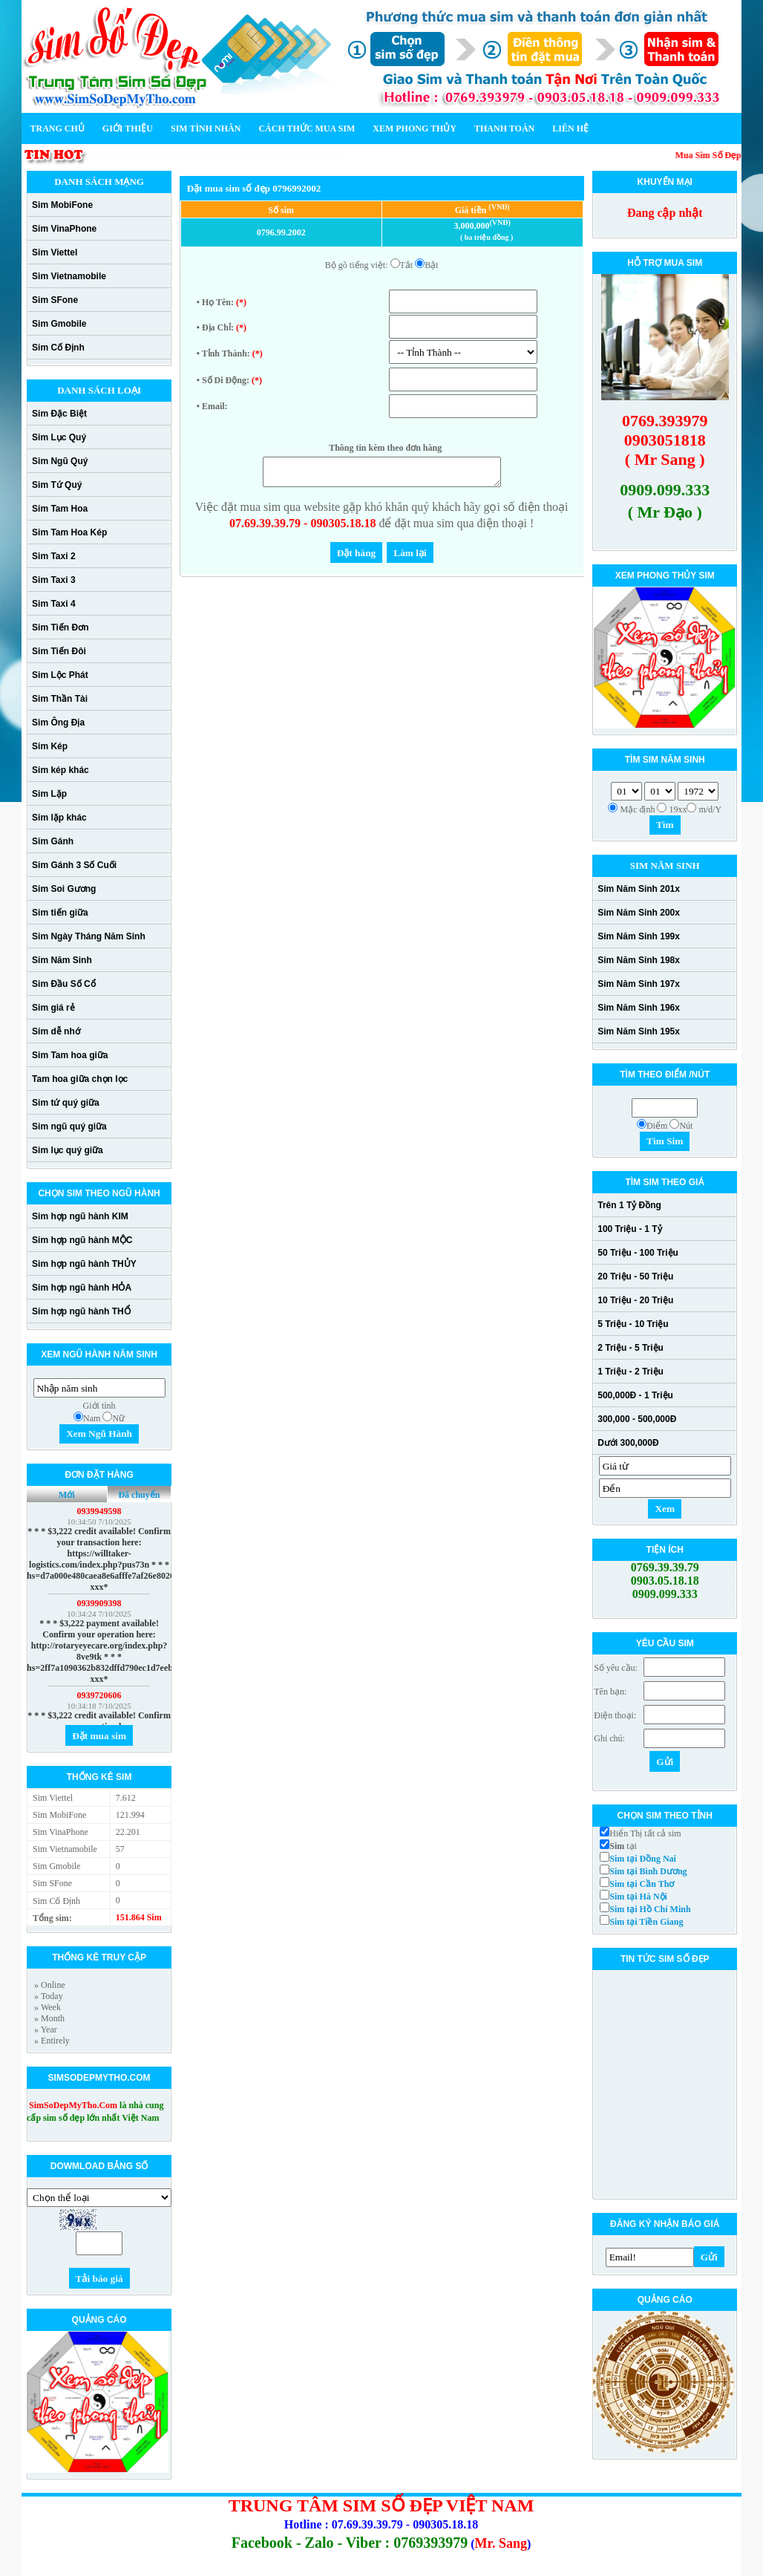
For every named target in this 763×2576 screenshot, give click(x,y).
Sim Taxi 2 (53, 556)
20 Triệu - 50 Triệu (635, 1276)
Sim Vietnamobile (69, 276)
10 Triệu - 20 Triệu (635, 1300)
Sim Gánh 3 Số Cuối (74, 865)
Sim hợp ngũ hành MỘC (82, 1240)
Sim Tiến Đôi (59, 651)
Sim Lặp (49, 794)
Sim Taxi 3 (53, 580)
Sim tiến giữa (60, 912)
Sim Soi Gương (64, 889)
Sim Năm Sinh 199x (638, 936)
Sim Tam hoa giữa (70, 1055)
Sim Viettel (54, 252)
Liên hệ (570, 128)
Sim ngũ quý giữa (69, 1126)
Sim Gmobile (59, 324)
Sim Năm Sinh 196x (638, 1007)
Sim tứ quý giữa (65, 1103)
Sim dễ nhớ (56, 1031)
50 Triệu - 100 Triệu (637, 1253)
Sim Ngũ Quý (60, 461)
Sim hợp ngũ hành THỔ (81, 1311)
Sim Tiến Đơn (60, 627)
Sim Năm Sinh (62, 960)
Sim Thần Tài (60, 699)
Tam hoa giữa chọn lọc (80, 1079)
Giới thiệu (127, 128)
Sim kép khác (60, 770)
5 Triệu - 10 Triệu (632, 1324)
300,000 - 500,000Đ (636, 1419)
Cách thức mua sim (306, 128)
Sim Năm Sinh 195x (638, 1031)
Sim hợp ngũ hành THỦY (84, 1264)
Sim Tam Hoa (60, 508)
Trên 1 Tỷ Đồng (629, 1205)
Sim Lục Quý (59, 437)
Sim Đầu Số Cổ (64, 984)
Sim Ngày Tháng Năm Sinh (88, 936)
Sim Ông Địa (58, 722)
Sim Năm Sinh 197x (638, 984)
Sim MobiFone (62, 205)
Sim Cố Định (58, 347)
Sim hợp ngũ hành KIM (80, 1216)
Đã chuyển (139, 1495)
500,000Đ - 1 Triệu (635, 1395)
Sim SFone (55, 300)
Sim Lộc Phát (60, 675)
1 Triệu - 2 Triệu (630, 1371)
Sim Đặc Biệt (59, 413)
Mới (67, 1495)
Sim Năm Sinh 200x (638, 912)
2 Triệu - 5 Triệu (630, 1348)
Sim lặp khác (59, 817)
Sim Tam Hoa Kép (69, 532)
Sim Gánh (52, 841)
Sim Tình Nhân (205, 128)
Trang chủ (57, 128)
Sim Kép (50, 746)
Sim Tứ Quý (57, 485)
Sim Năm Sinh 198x (638, 960)
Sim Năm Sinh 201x (638, 889)
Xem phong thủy (414, 128)
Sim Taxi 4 (53, 604)
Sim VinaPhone (64, 229)
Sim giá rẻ (53, 1007)
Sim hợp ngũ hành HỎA (81, 1287)
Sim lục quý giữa (67, 1150)
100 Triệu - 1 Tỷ (629, 1229)
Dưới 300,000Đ (627, 1443)
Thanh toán (504, 128)
